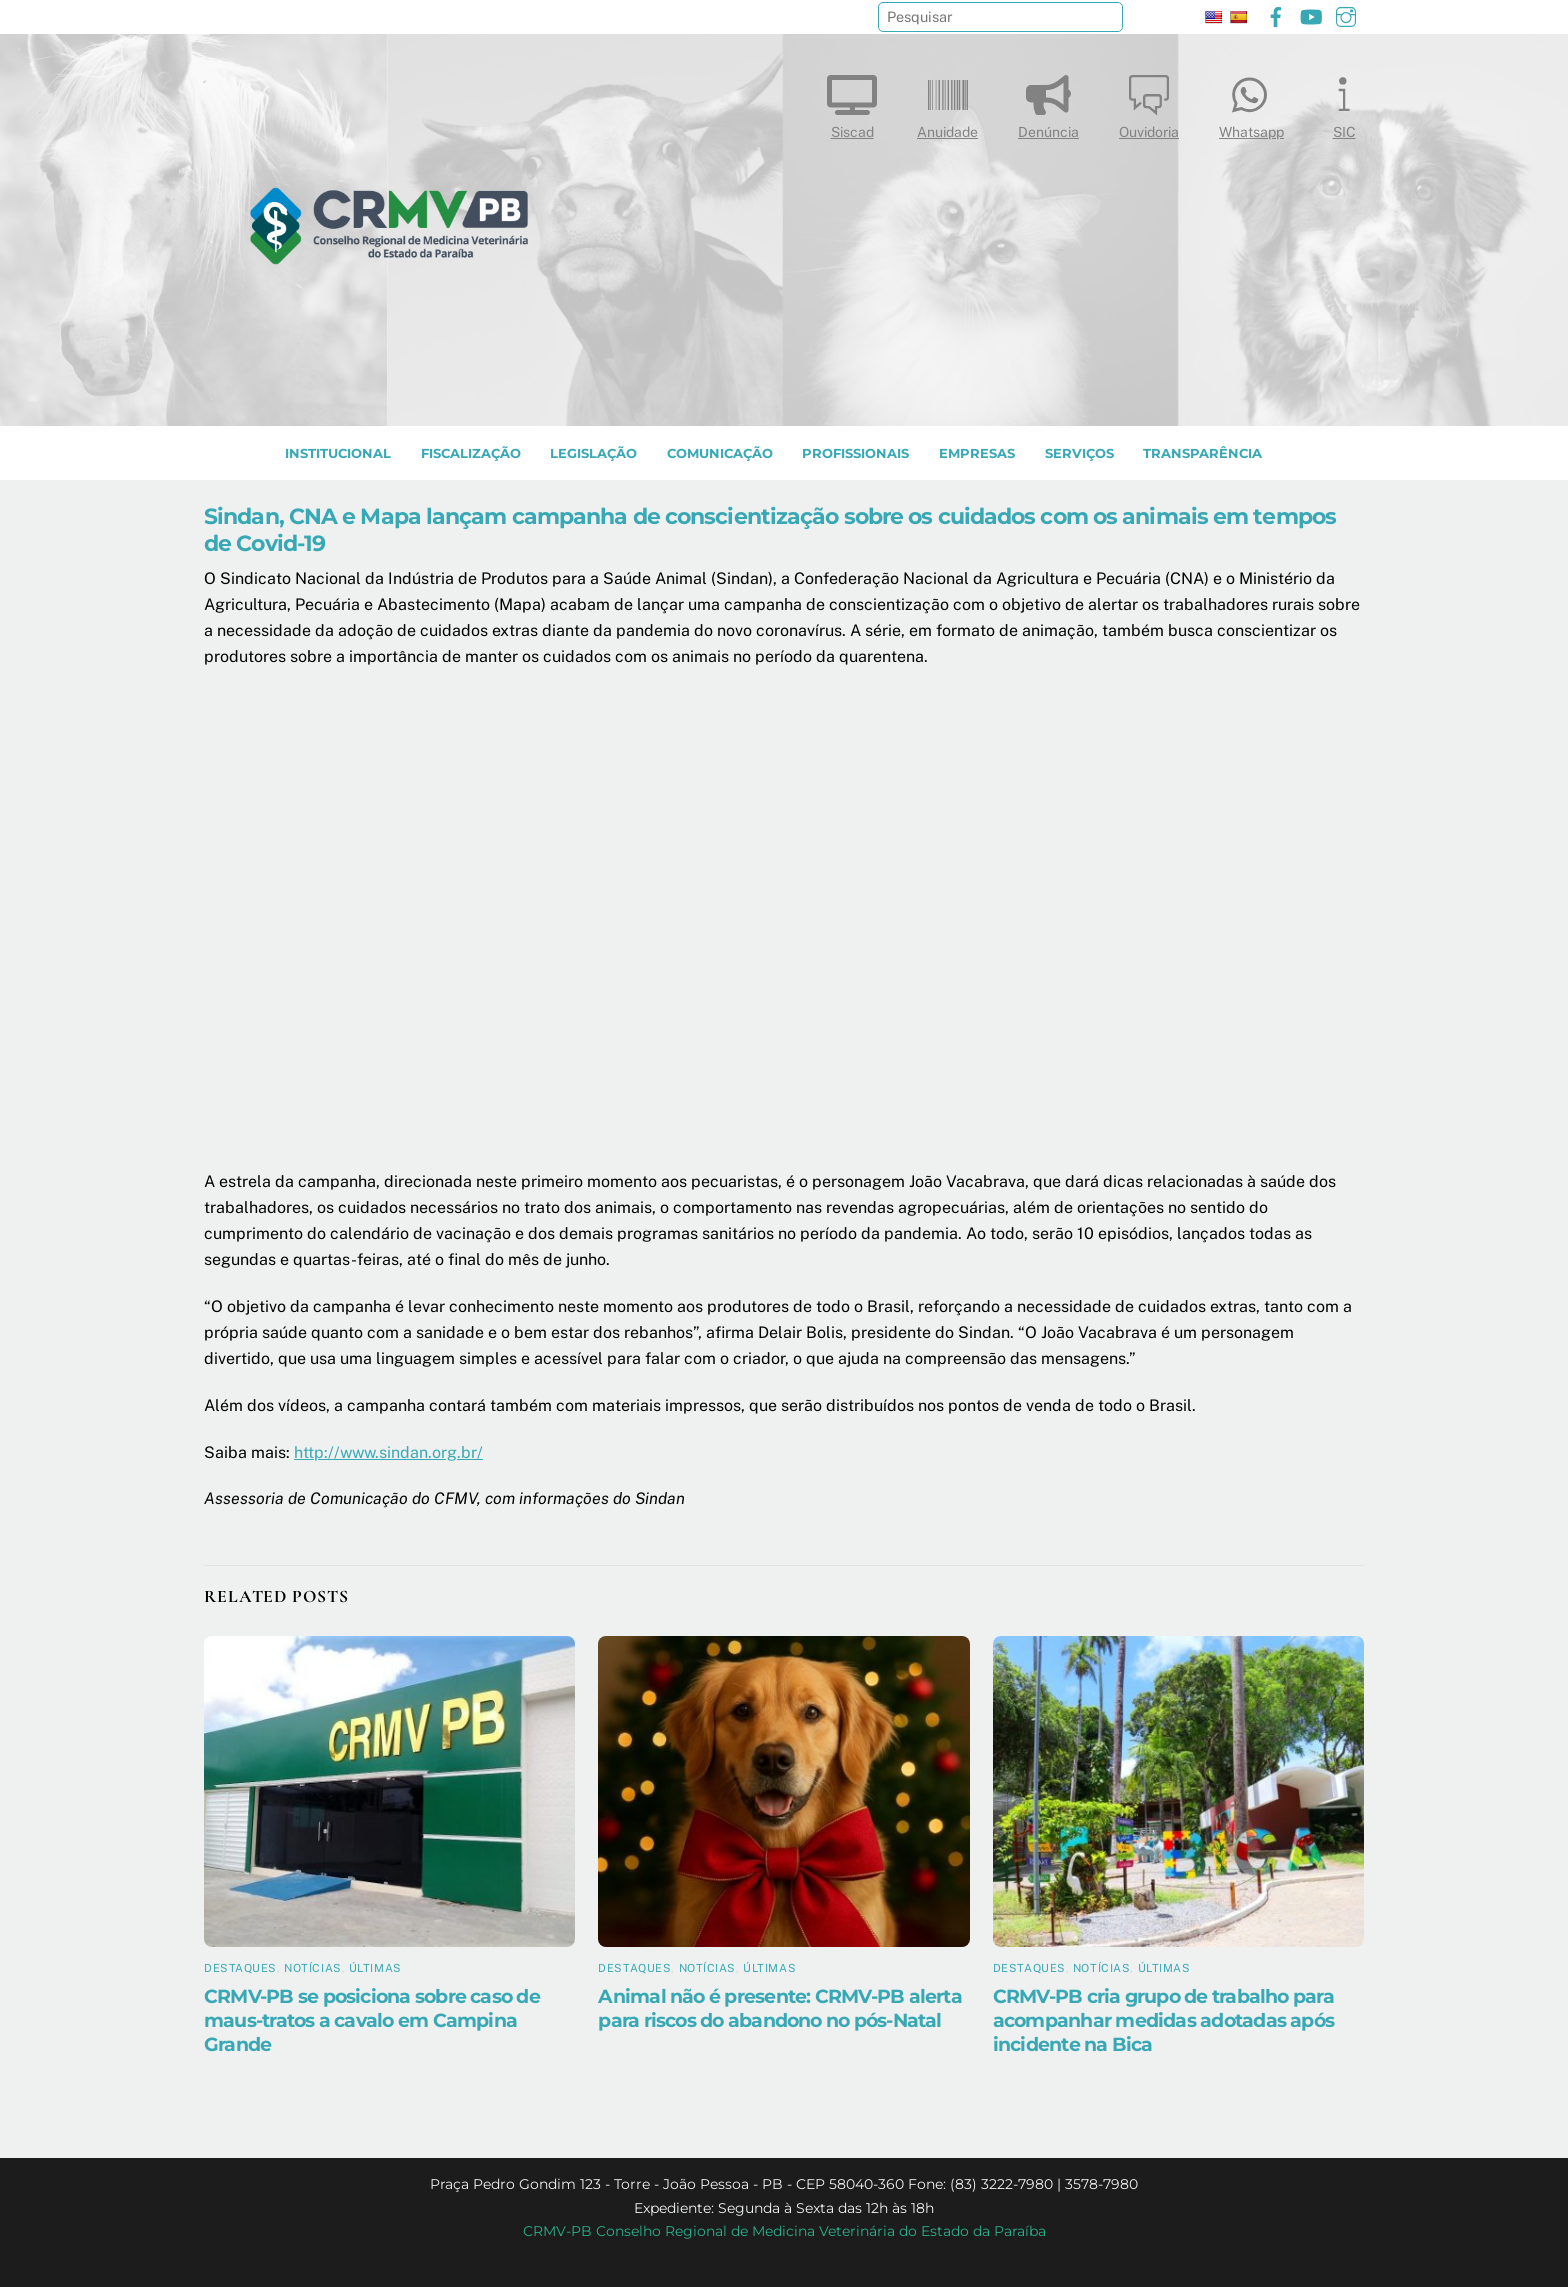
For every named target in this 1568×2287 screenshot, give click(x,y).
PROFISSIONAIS (855, 453)
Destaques (240, 1968)
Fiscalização (471, 453)
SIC (1344, 102)
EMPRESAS (977, 453)
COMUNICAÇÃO (720, 453)
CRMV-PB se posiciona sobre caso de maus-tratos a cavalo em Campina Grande (372, 2020)
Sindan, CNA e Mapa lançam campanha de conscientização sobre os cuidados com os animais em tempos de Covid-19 (770, 529)
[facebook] (1276, 14)
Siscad (852, 102)
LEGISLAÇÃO (593, 453)
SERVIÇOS (1079, 453)
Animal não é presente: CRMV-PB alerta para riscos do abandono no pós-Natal (780, 2008)
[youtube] (1311, 14)
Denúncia (1048, 102)
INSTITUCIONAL (338, 453)
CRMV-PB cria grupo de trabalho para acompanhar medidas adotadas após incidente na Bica (1163, 2020)
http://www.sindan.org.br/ (388, 1452)
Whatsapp (1251, 102)
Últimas (375, 1968)
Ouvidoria (1149, 102)
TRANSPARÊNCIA (1202, 453)
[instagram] (1346, 14)
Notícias (312, 1968)
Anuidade (947, 102)
